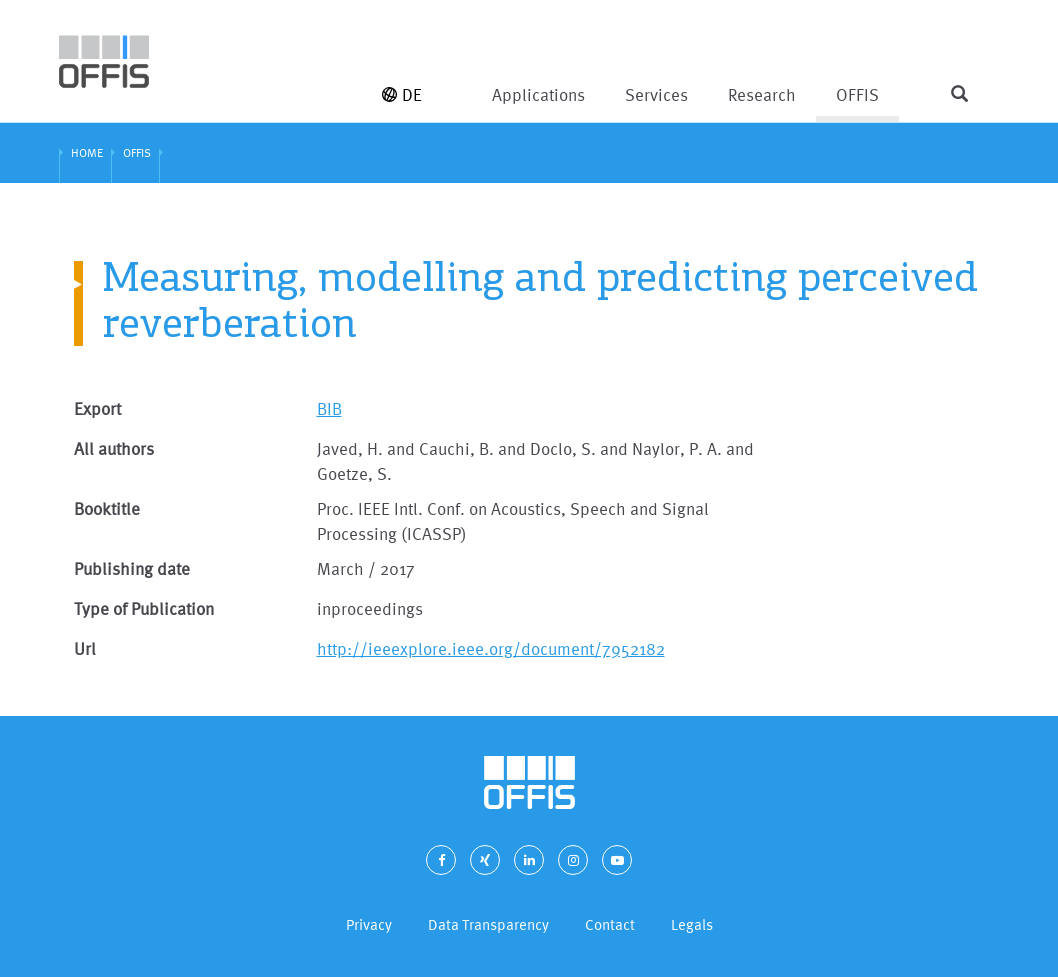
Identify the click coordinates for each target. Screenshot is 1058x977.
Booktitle (107, 508)
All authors (114, 448)
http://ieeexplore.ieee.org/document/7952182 (491, 648)
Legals (692, 924)
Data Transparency (488, 924)
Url (85, 648)
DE (402, 94)
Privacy (369, 924)
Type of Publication (144, 608)
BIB (329, 408)
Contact (610, 924)
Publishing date (132, 568)
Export (97, 408)
